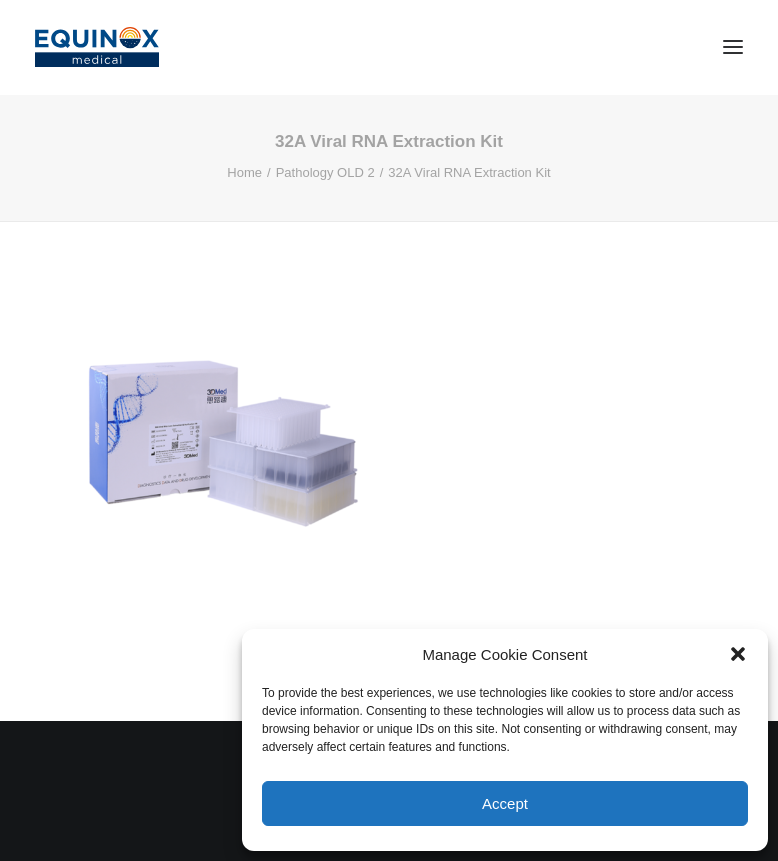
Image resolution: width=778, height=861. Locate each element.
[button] (738, 654)
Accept (505, 803)
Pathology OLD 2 (325, 172)
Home (244, 172)
